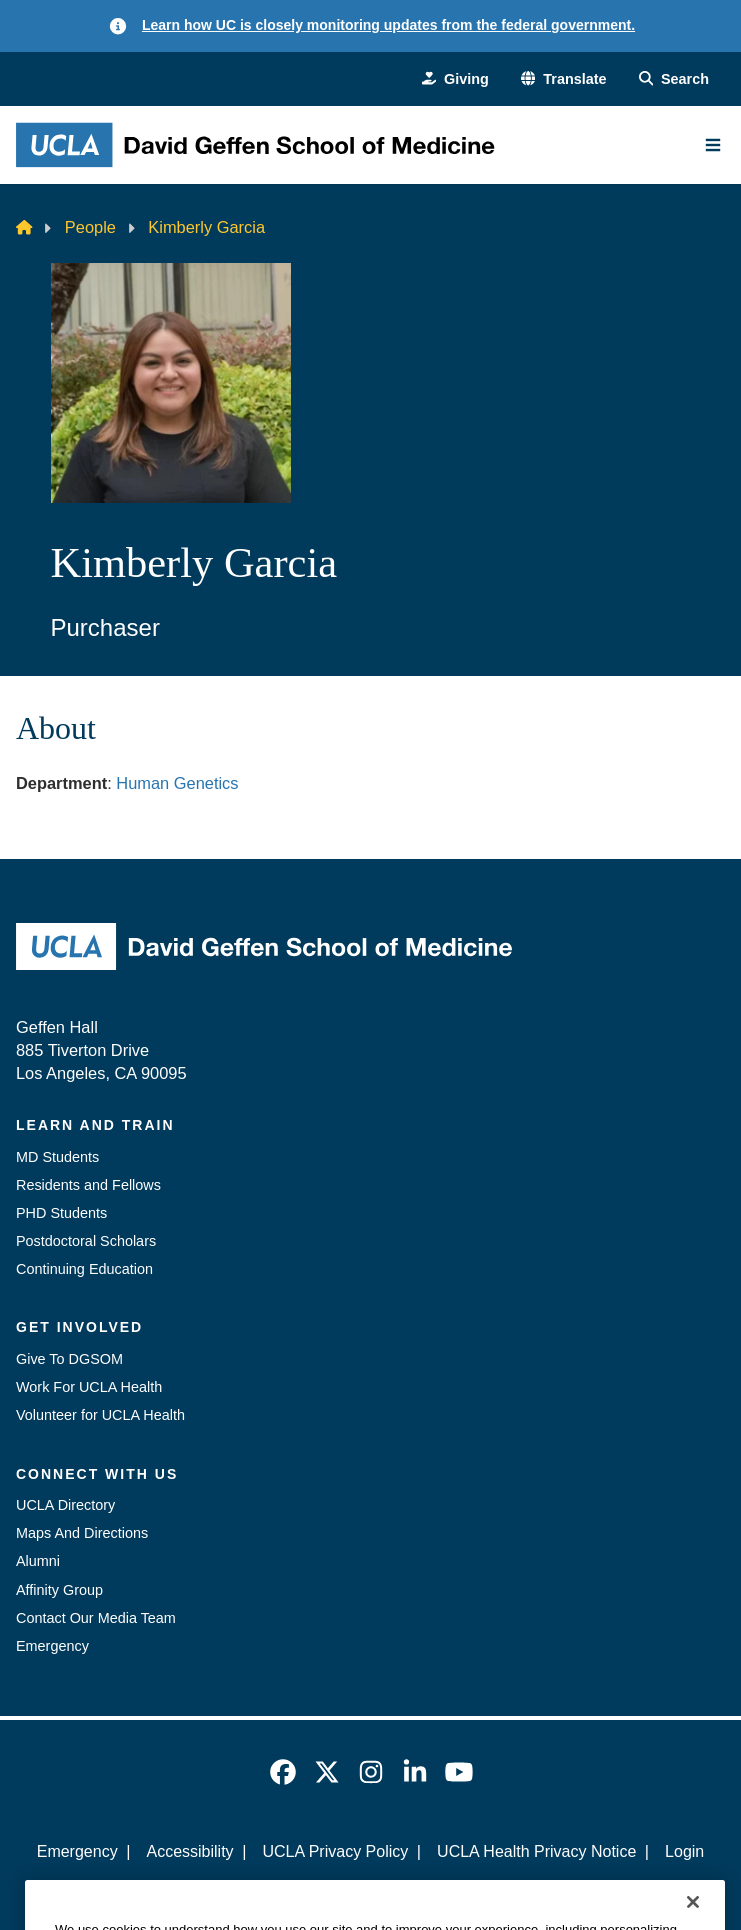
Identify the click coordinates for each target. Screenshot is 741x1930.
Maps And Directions (82, 1533)
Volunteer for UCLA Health (100, 1415)
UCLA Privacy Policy (335, 1851)
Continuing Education (84, 1269)
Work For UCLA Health (89, 1387)
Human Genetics (179, 783)
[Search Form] (674, 79)
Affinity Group (59, 1590)
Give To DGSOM (69, 1359)
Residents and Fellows (88, 1185)
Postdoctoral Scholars (86, 1241)
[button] (564, 79)
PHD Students (61, 1213)
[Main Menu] (713, 145)
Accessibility (189, 1851)
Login (684, 1851)
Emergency (52, 1646)
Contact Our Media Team (96, 1618)
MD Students (57, 1157)
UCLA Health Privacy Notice (536, 1851)
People (90, 227)
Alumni (38, 1561)
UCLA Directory (65, 1505)
